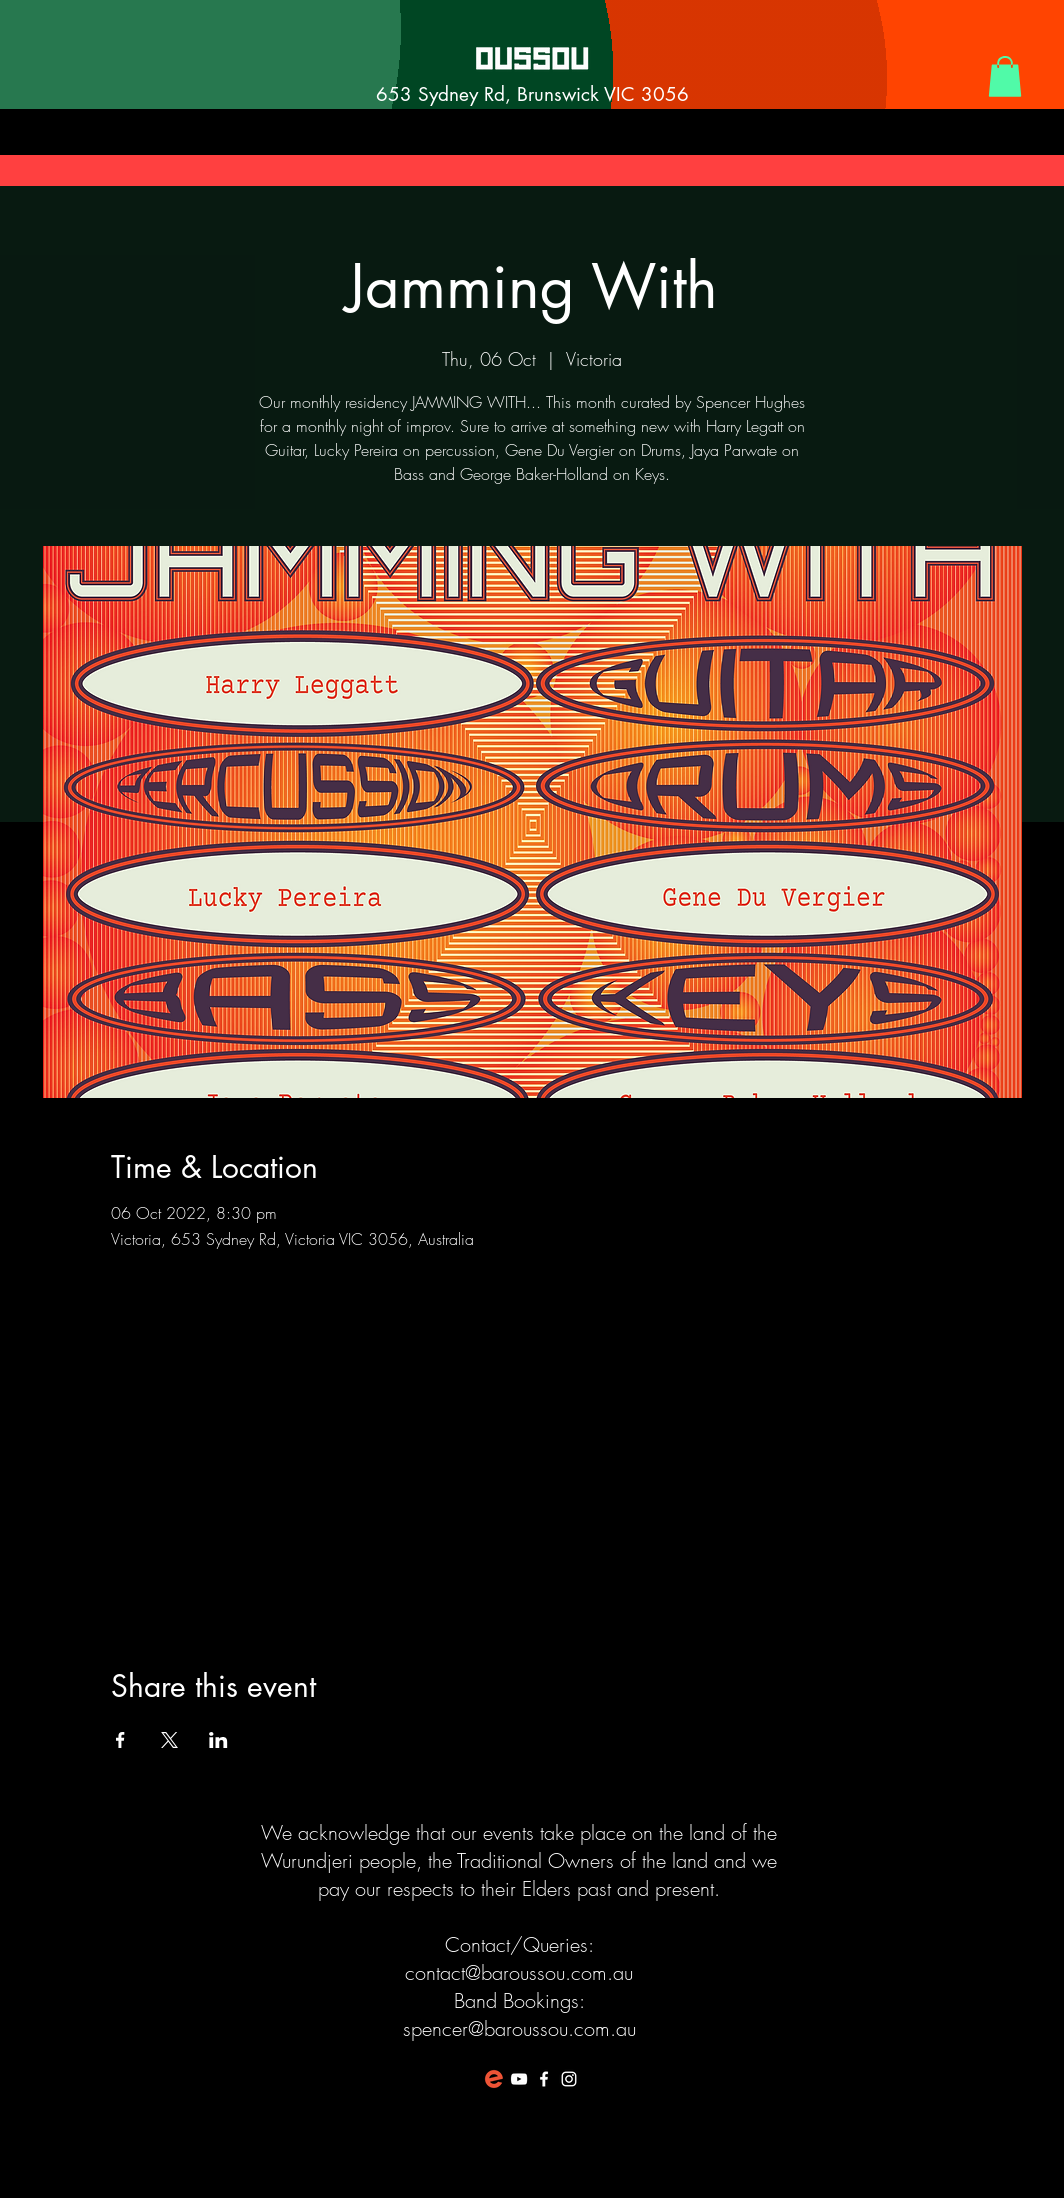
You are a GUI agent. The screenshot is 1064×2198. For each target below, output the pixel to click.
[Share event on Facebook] (120, 1740)
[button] (1005, 76)
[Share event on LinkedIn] (218, 1740)
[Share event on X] (169, 1740)
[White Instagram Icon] (569, 2079)
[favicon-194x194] (494, 2079)
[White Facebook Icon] (544, 2079)
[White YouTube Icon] (519, 2079)
